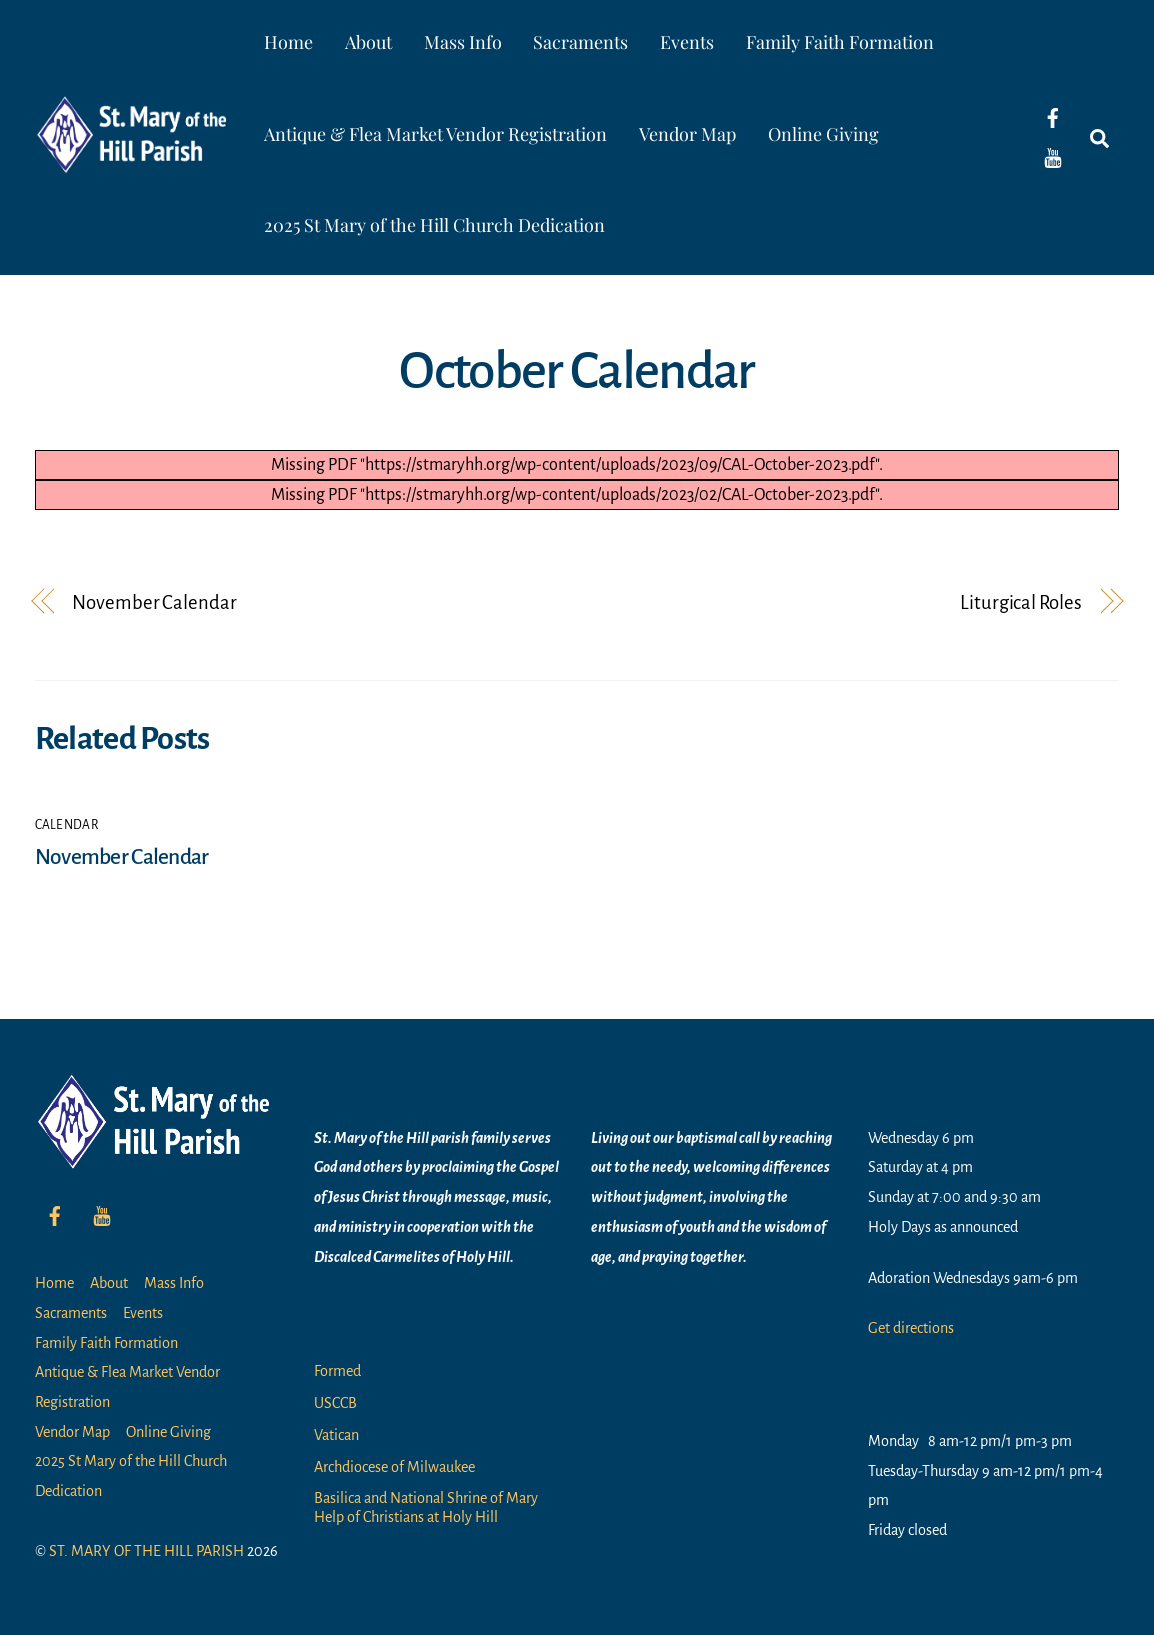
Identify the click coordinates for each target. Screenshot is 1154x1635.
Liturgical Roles (1020, 602)
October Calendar (576, 371)
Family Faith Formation (840, 42)
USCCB (335, 1403)
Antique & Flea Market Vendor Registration (435, 134)
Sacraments (580, 42)
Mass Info (463, 42)
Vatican (336, 1435)
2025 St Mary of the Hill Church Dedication (434, 225)
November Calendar (154, 602)
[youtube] (1053, 157)
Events (687, 42)
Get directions (911, 1328)
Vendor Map (687, 134)
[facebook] (1053, 117)
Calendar (67, 825)
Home (288, 42)
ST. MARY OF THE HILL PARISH (146, 1551)
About (368, 42)
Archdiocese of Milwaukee (394, 1467)
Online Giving (823, 134)
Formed (337, 1371)
